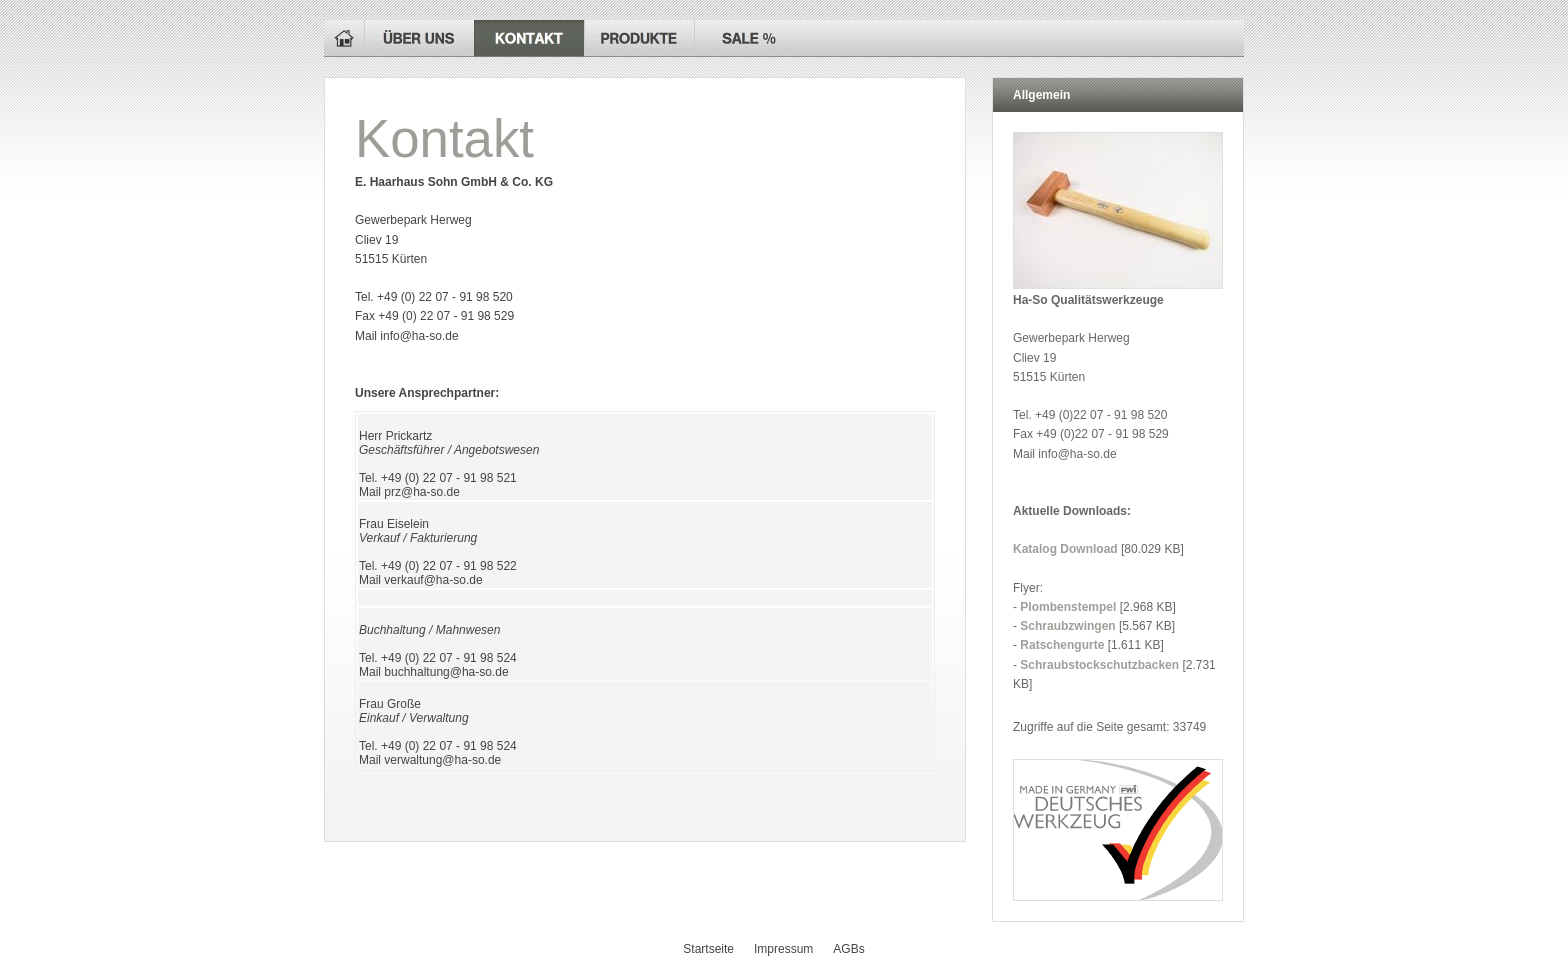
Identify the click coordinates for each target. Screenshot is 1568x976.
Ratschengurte (1062, 645)
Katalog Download (1065, 549)
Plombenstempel (1068, 607)
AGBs (848, 949)
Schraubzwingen (1067, 626)
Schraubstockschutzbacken (1099, 665)
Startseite (708, 949)
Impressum (783, 949)
